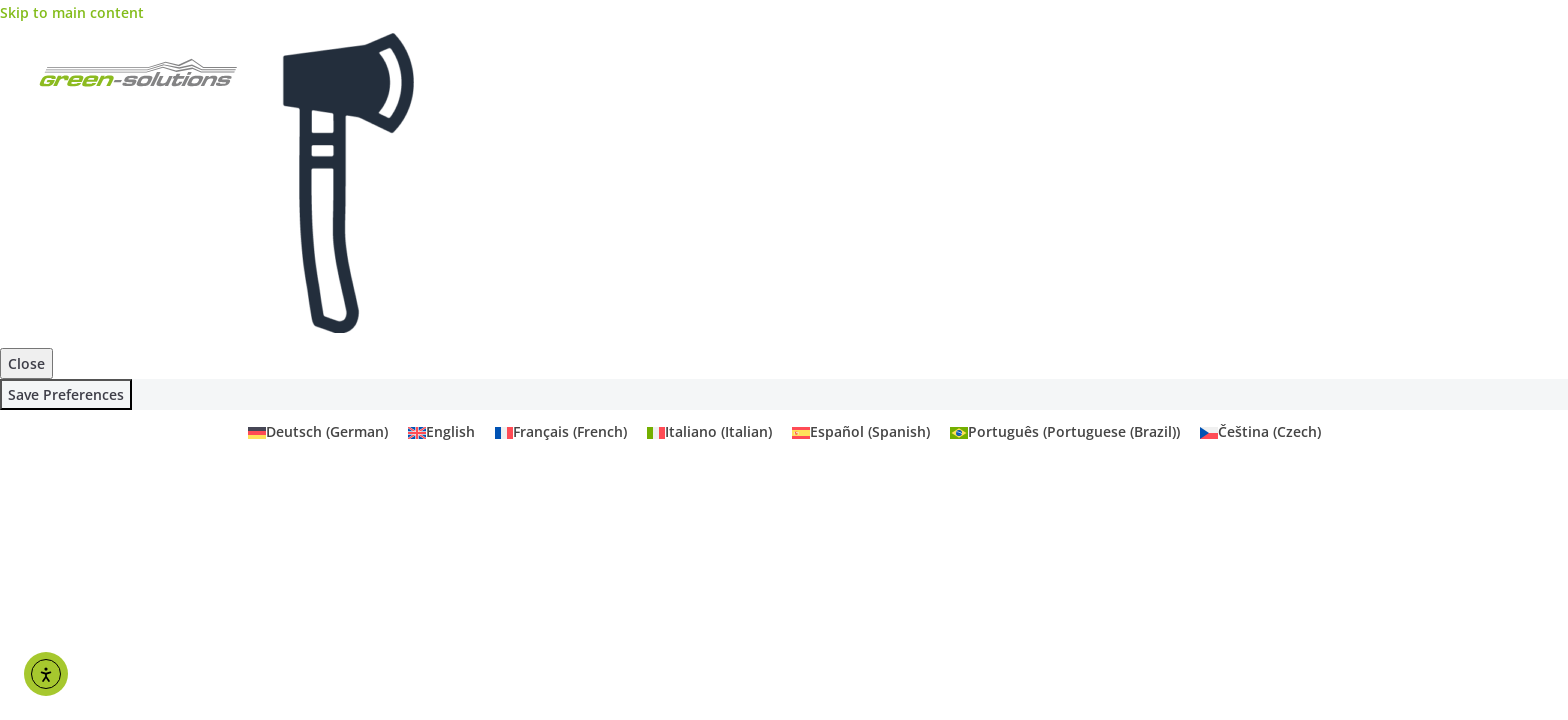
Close (26, 363)
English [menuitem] (450, 432)
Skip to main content (72, 12)
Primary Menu (1513, 75)
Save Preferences (66, 394)
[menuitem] (318, 432)
